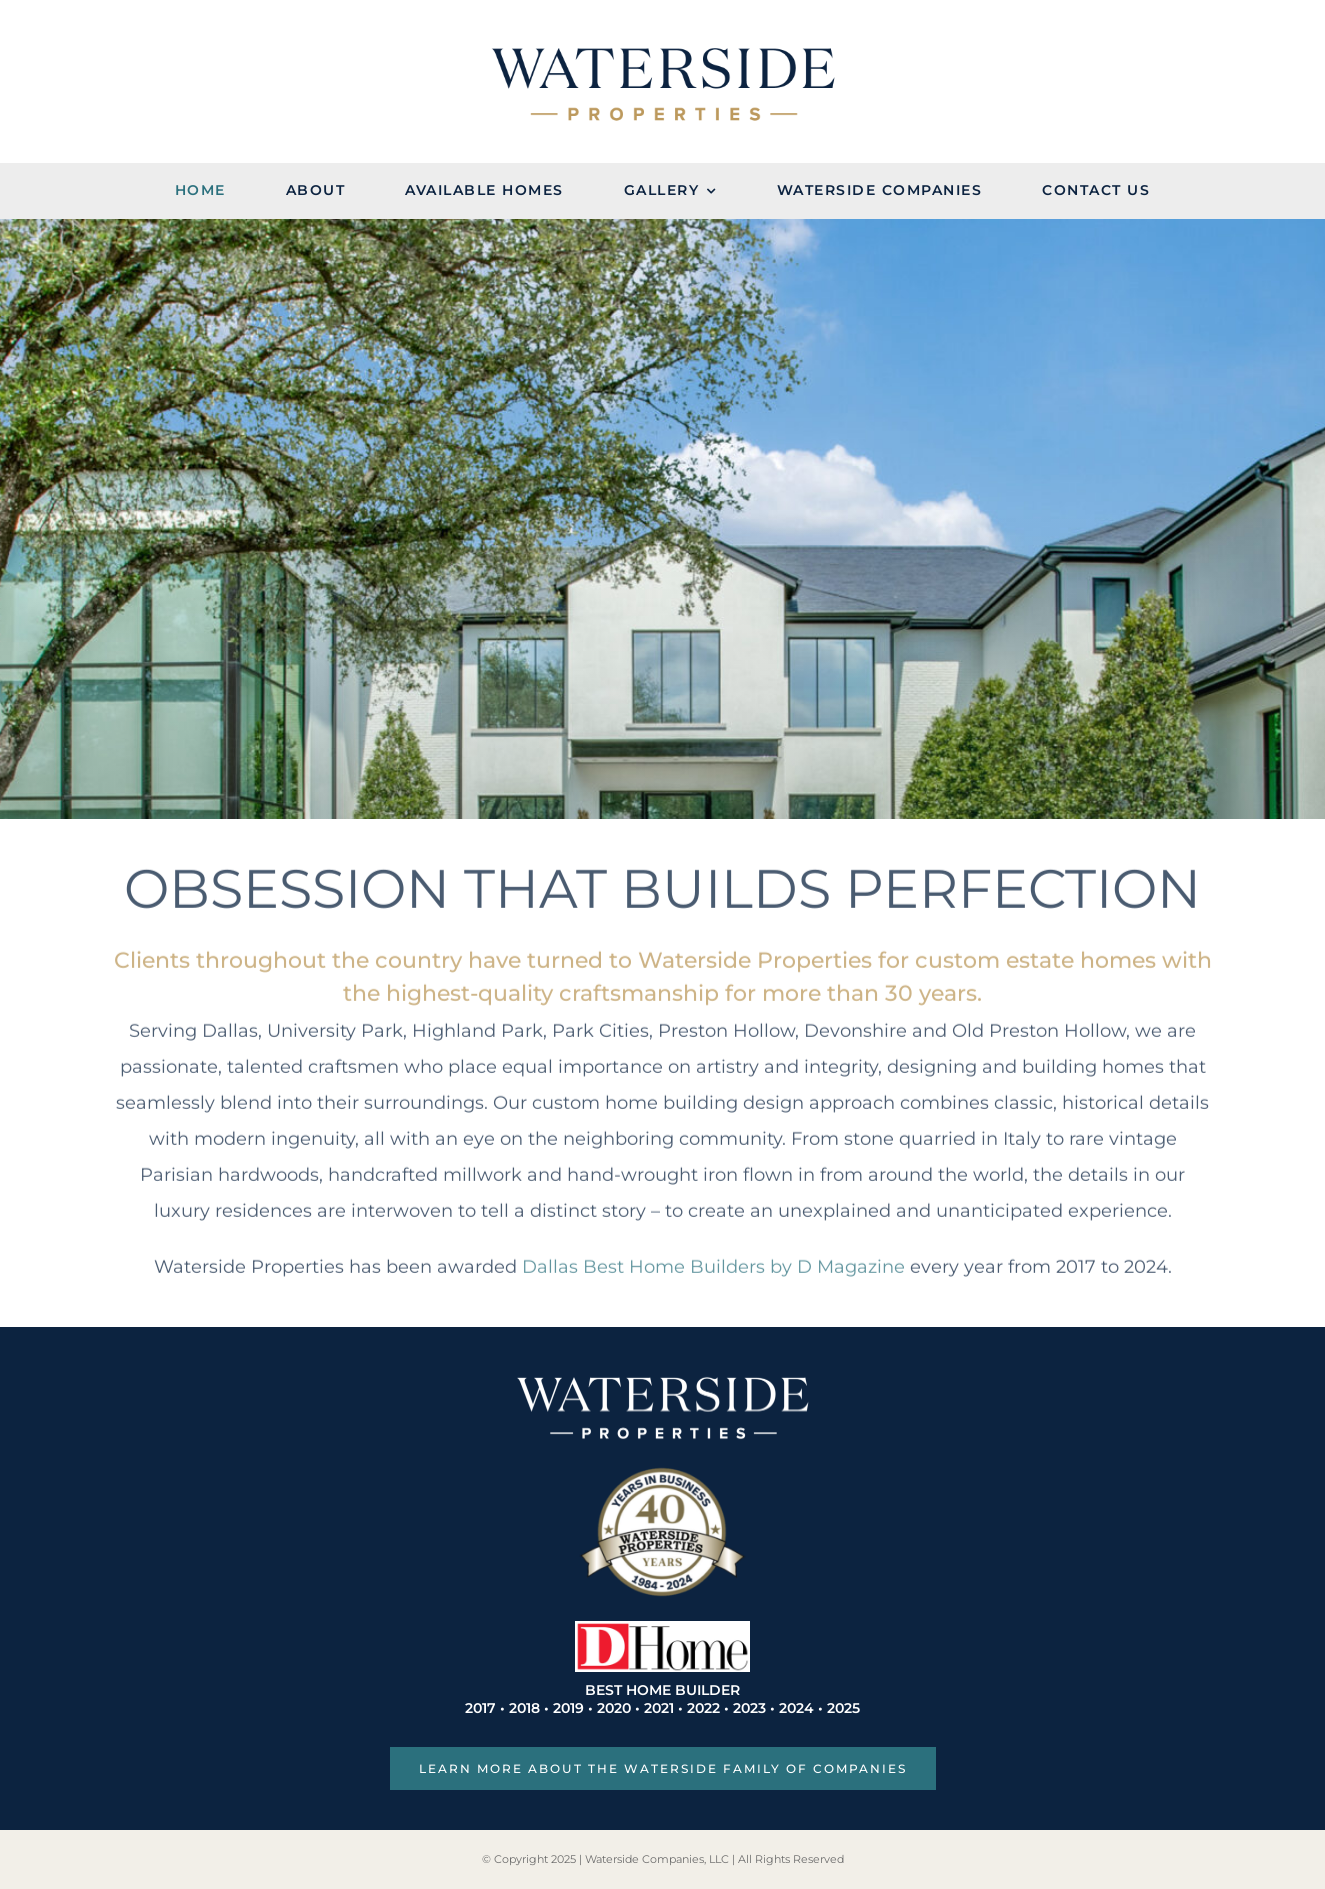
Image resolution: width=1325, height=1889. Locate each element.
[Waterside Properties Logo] (663, 55)
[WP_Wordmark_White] (663, 1382)
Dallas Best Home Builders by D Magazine (713, 1262)
